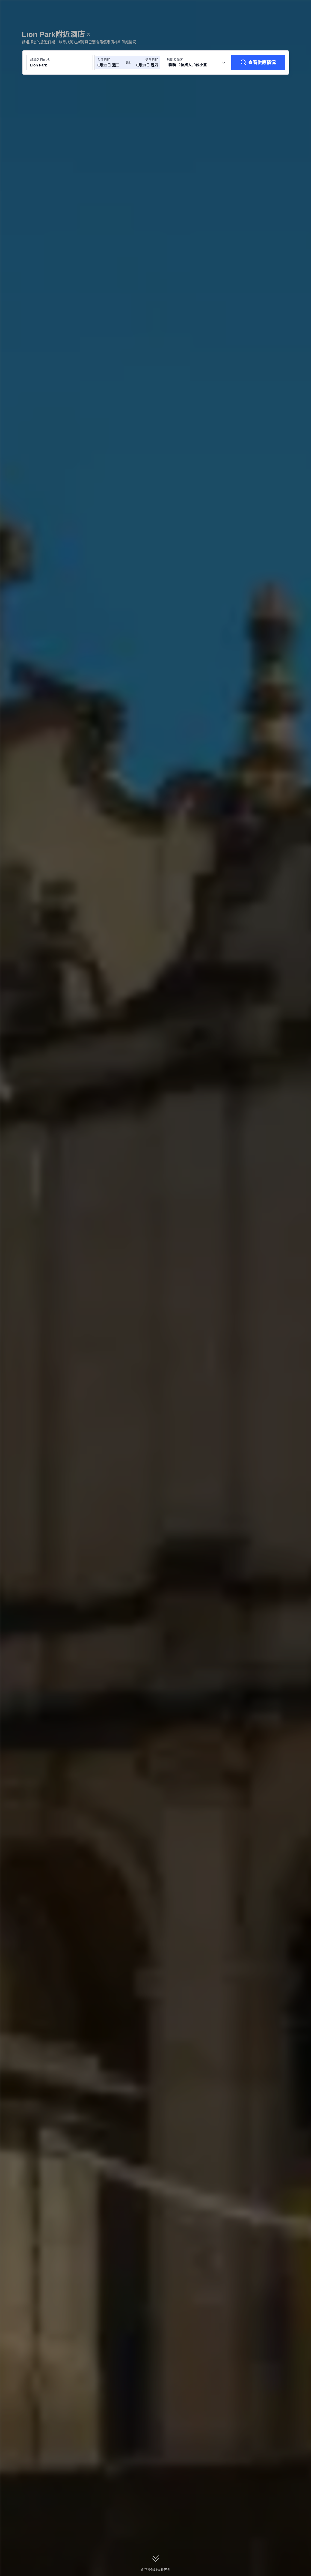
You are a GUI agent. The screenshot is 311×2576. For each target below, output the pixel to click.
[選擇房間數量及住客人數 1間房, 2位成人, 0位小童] (196, 62)
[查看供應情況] (258, 62)
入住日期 (103, 60)
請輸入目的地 (40, 60)
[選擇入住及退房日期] (111, 62)
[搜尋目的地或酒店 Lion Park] (59, 62)
